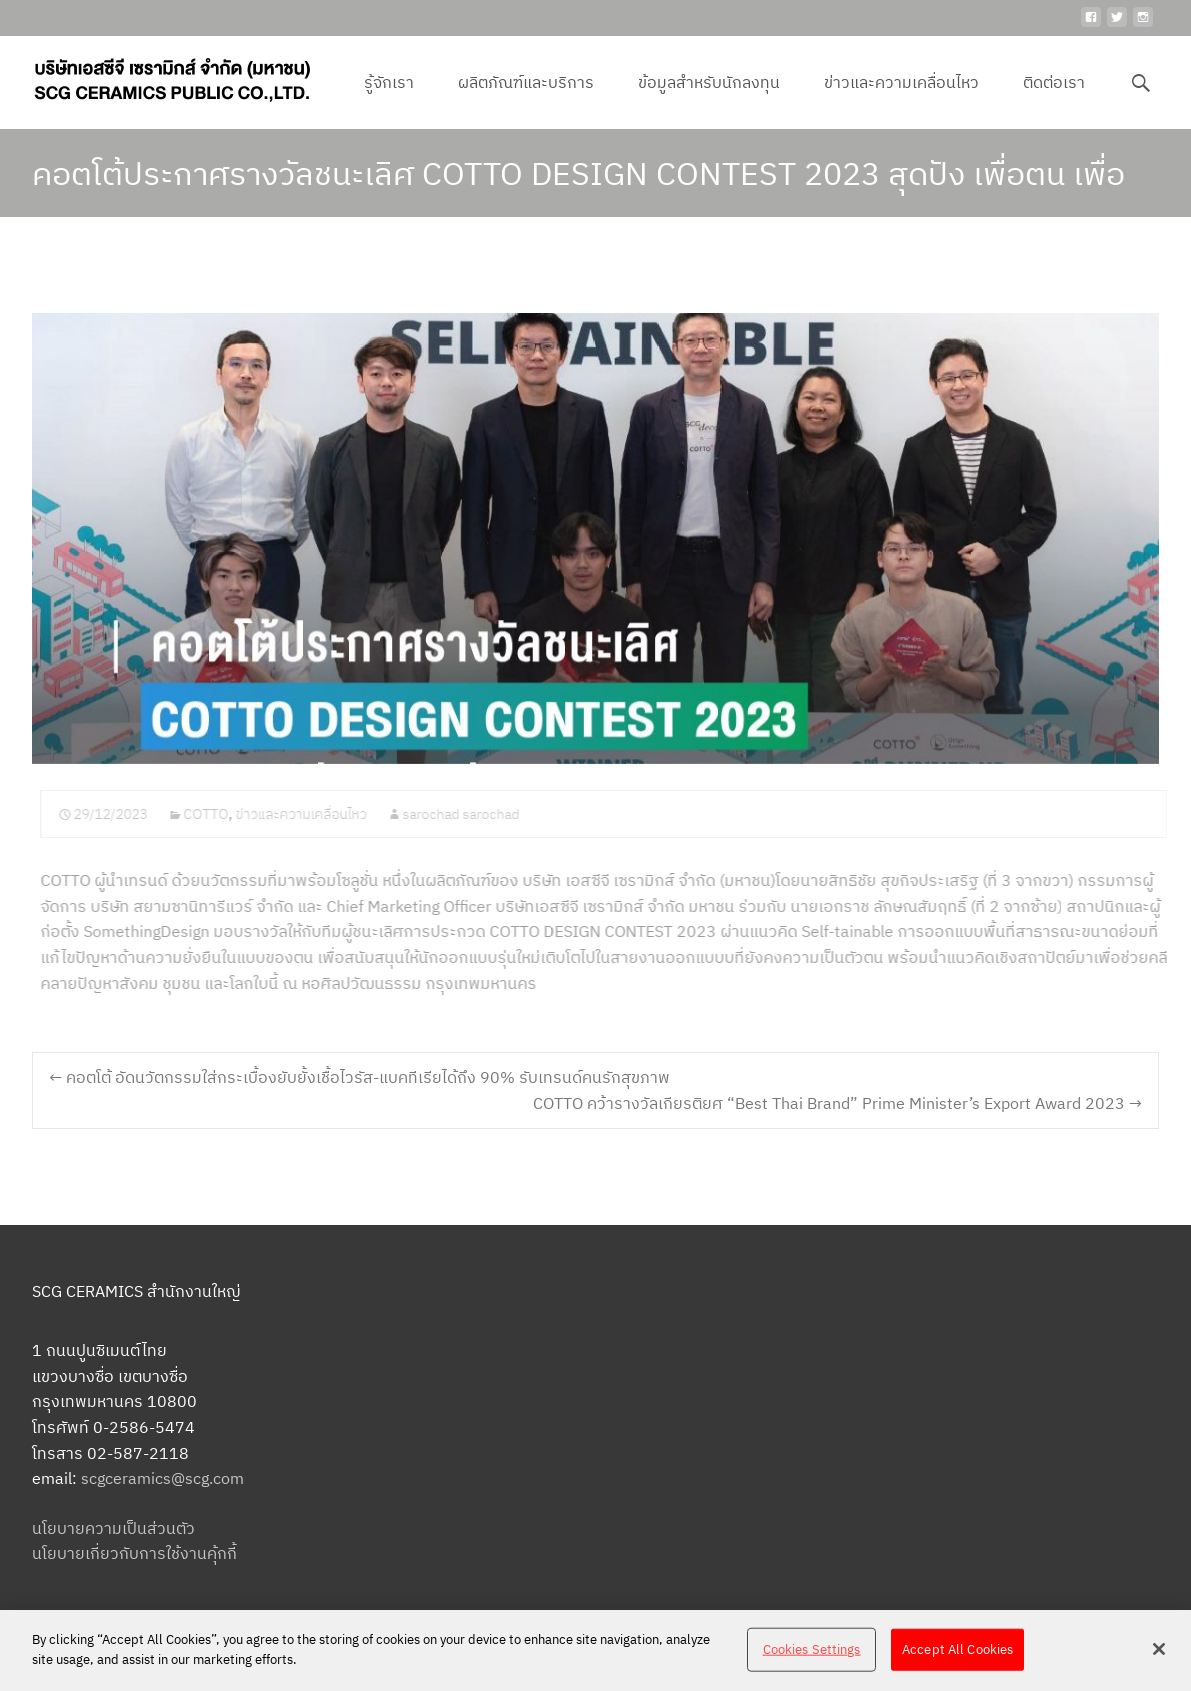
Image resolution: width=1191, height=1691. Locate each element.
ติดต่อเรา (1054, 100)
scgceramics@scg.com (162, 1478)
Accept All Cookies (957, 1657)
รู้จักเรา (389, 100)
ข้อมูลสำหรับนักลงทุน (709, 100)
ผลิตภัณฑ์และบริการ (526, 100)
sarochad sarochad (470, 814)
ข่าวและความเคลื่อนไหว (901, 100)
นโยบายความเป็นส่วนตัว (113, 1528)
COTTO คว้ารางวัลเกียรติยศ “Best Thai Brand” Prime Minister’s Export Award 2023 (837, 1103)
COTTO (215, 814)
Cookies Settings (812, 1657)
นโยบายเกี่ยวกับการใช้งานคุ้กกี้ (134, 1553)
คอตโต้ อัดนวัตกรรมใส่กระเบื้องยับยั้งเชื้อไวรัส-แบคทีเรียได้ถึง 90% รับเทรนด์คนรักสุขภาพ (359, 1077)
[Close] (1159, 1657)
